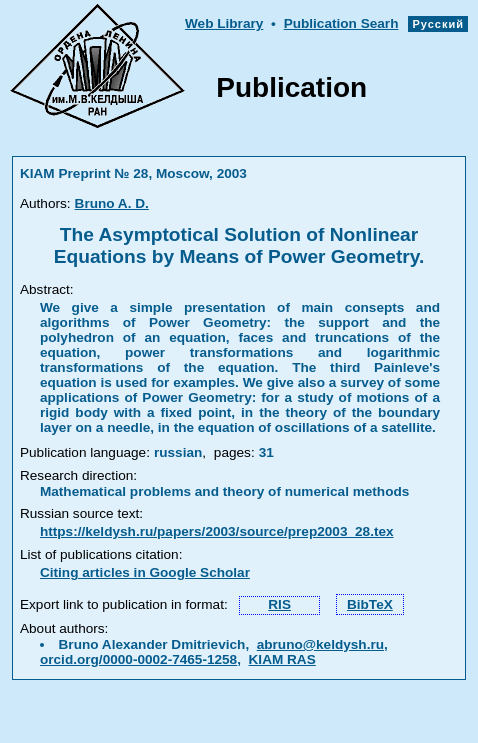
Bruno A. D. (112, 203)
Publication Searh (341, 23)
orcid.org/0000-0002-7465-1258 (138, 659)
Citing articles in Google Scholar (145, 572)
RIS (279, 604)
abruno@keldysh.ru (320, 644)
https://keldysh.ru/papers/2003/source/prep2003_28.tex (217, 531)
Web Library (224, 23)
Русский (438, 24)
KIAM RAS (282, 659)
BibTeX (370, 604)
